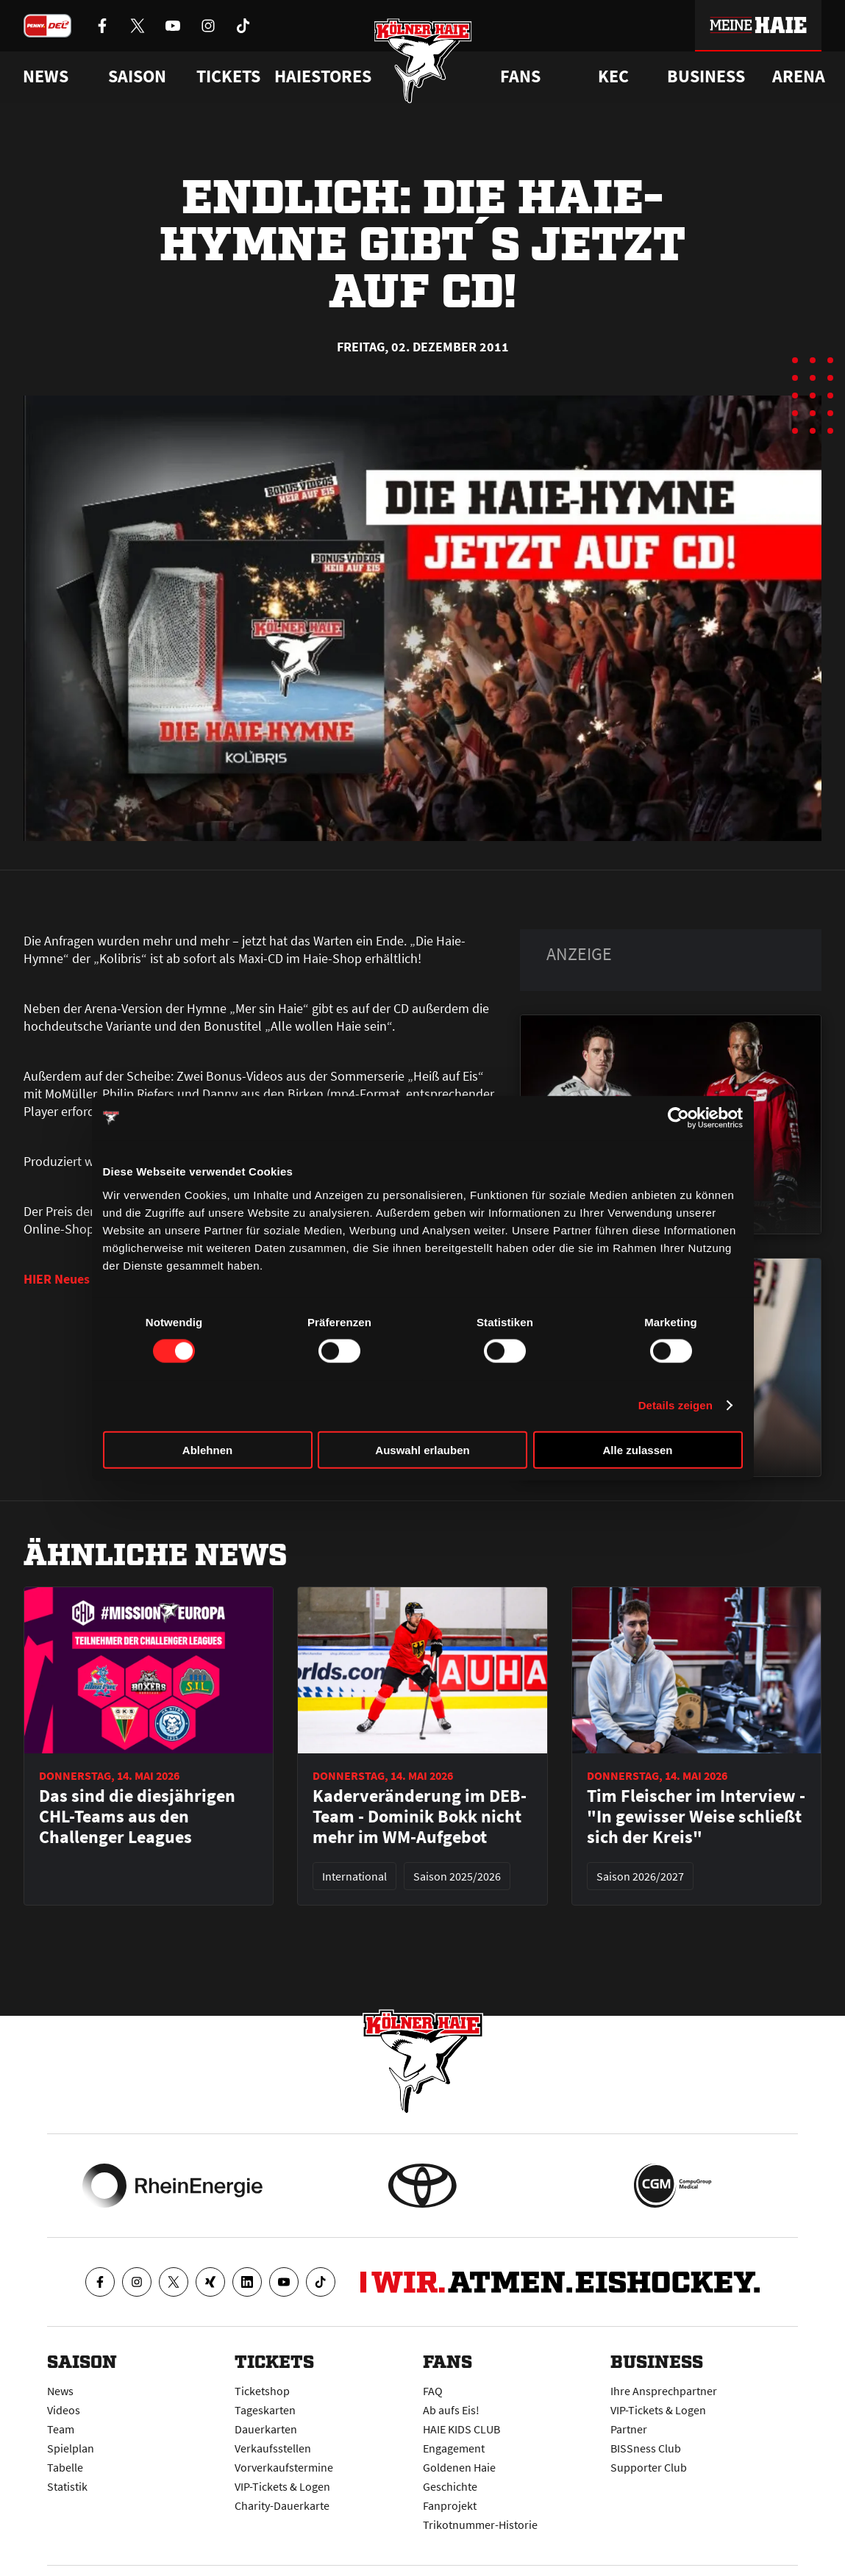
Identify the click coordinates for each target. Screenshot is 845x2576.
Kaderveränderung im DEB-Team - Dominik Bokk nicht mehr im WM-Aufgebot (420, 1816)
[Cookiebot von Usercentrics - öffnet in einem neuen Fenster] (678, 1118)
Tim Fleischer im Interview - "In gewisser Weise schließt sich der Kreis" (696, 1816)
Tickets (228, 76)
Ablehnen (207, 1449)
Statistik (67, 2486)
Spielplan (70, 2448)
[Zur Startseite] (422, 61)
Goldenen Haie (459, 2467)
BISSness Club (645, 2448)
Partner (628, 2429)
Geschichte (450, 2486)
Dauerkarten (266, 2429)
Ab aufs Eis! (451, 2410)
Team (60, 2429)
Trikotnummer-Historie (480, 2524)
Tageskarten (265, 2410)
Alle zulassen (637, 1449)
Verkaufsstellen (273, 2448)
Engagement (454, 2448)
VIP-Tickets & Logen (282, 2486)
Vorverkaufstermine (284, 2467)
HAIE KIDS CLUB (461, 2429)
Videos (63, 2410)
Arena (798, 76)
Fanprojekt (450, 2505)
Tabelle (65, 2467)
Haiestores (322, 76)
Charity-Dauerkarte (282, 2505)
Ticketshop (262, 2390)
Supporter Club (648, 2467)
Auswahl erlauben (422, 1449)
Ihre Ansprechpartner (663, 2390)
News (60, 2390)
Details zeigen (675, 1405)
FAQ (433, 2390)
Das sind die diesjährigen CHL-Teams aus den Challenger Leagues (137, 1816)
